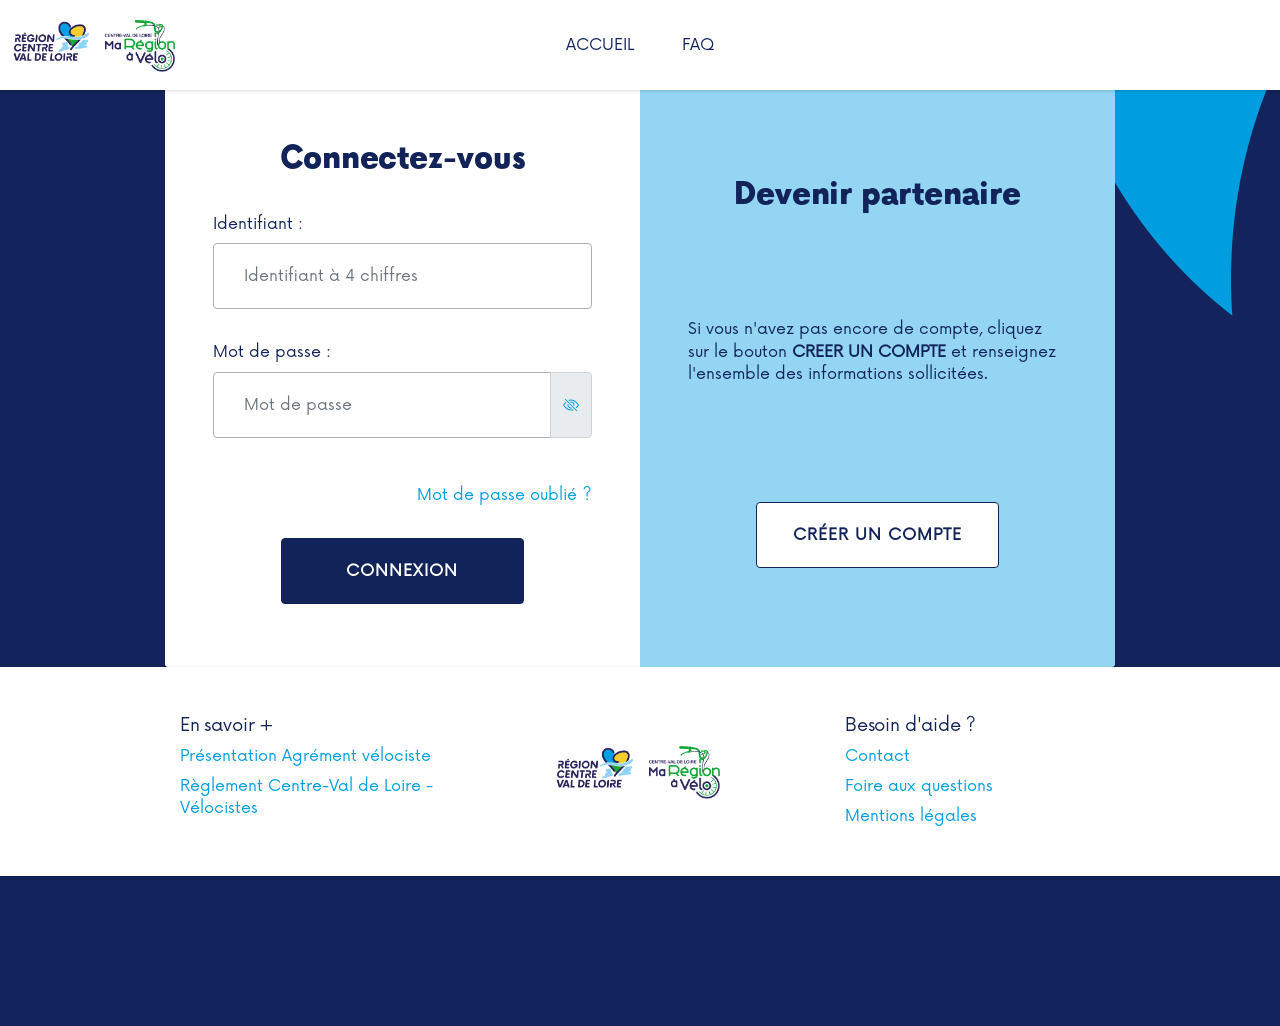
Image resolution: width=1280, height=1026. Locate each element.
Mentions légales (911, 816)
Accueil (600, 45)
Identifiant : (258, 224)
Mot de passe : (272, 352)
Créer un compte (877, 535)
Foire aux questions (919, 786)
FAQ (698, 45)
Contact (877, 756)
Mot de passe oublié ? (504, 495)
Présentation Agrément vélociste (305, 756)
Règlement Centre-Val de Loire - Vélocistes (306, 797)
